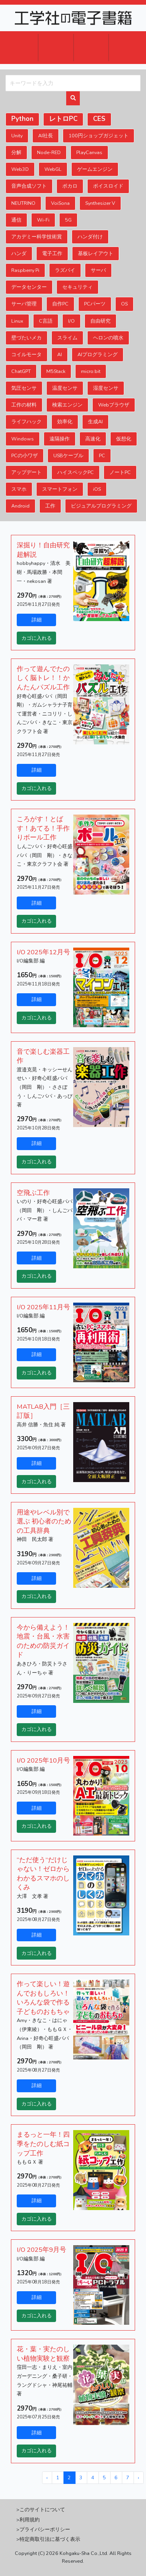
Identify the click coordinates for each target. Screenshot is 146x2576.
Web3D (20, 169)
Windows (22, 438)
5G (68, 220)
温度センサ (64, 388)
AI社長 (45, 135)
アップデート (26, 472)
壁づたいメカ (26, 337)
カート (20, 47)
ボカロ (69, 186)
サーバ (98, 270)
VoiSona (60, 203)
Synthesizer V (100, 203)
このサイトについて (42, 2509)
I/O (71, 321)
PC (102, 455)
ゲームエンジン (95, 169)
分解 (16, 152)
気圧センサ (24, 388)
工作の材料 (24, 404)
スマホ (18, 489)
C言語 (46, 321)
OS (124, 303)
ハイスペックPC (75, 472)
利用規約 (29, 2519)
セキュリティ (77, 287)
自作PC (60, 303)
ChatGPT (21, 371)
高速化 (92, 438)
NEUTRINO (23, 203)
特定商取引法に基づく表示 (49, 2539)
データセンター (29, 287)
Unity (17, 135)
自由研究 (100, 321)
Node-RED (49, 152)
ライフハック (26, 421)
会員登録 (91, 47)
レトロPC (63, 118)
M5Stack (55, 371)
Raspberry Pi (25, 270)
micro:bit (90, 371)
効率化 (64, 421)
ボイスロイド (108, 186)
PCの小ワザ (24, 455)
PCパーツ (95, 303)
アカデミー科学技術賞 (36, 236)
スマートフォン (59, 489)
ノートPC (120, 472)
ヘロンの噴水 (108, 337)
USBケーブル (68, 455)
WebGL (53, 169)
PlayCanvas (89, 152)
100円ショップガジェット (98, 135)
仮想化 (123, 438)
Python (22, 118)
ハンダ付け (90, 236)
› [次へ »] (138, 2477)
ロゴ (73, 18)
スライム (67, 337)
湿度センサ (105, 388)
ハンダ (18, 253)
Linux (17, 321)
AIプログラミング (97, 354)
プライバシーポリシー (44, 2529)
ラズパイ (65, 270)
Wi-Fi (43, 220)
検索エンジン (67, 404)
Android (20, 505)
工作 (50, 505)
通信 (16, 220)
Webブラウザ (113, 404)
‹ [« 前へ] (46, 2477)
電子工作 (52, 253)
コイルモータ (26, 354)
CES (99, 118)
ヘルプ (126, 47)
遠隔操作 (59, 438)
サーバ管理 (24, 303)
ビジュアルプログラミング (101, 505)
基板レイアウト (95, 253)
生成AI (95, 421)
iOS (97, 489)
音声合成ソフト (29, 186)
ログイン (56, 47)
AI (59, 354)
